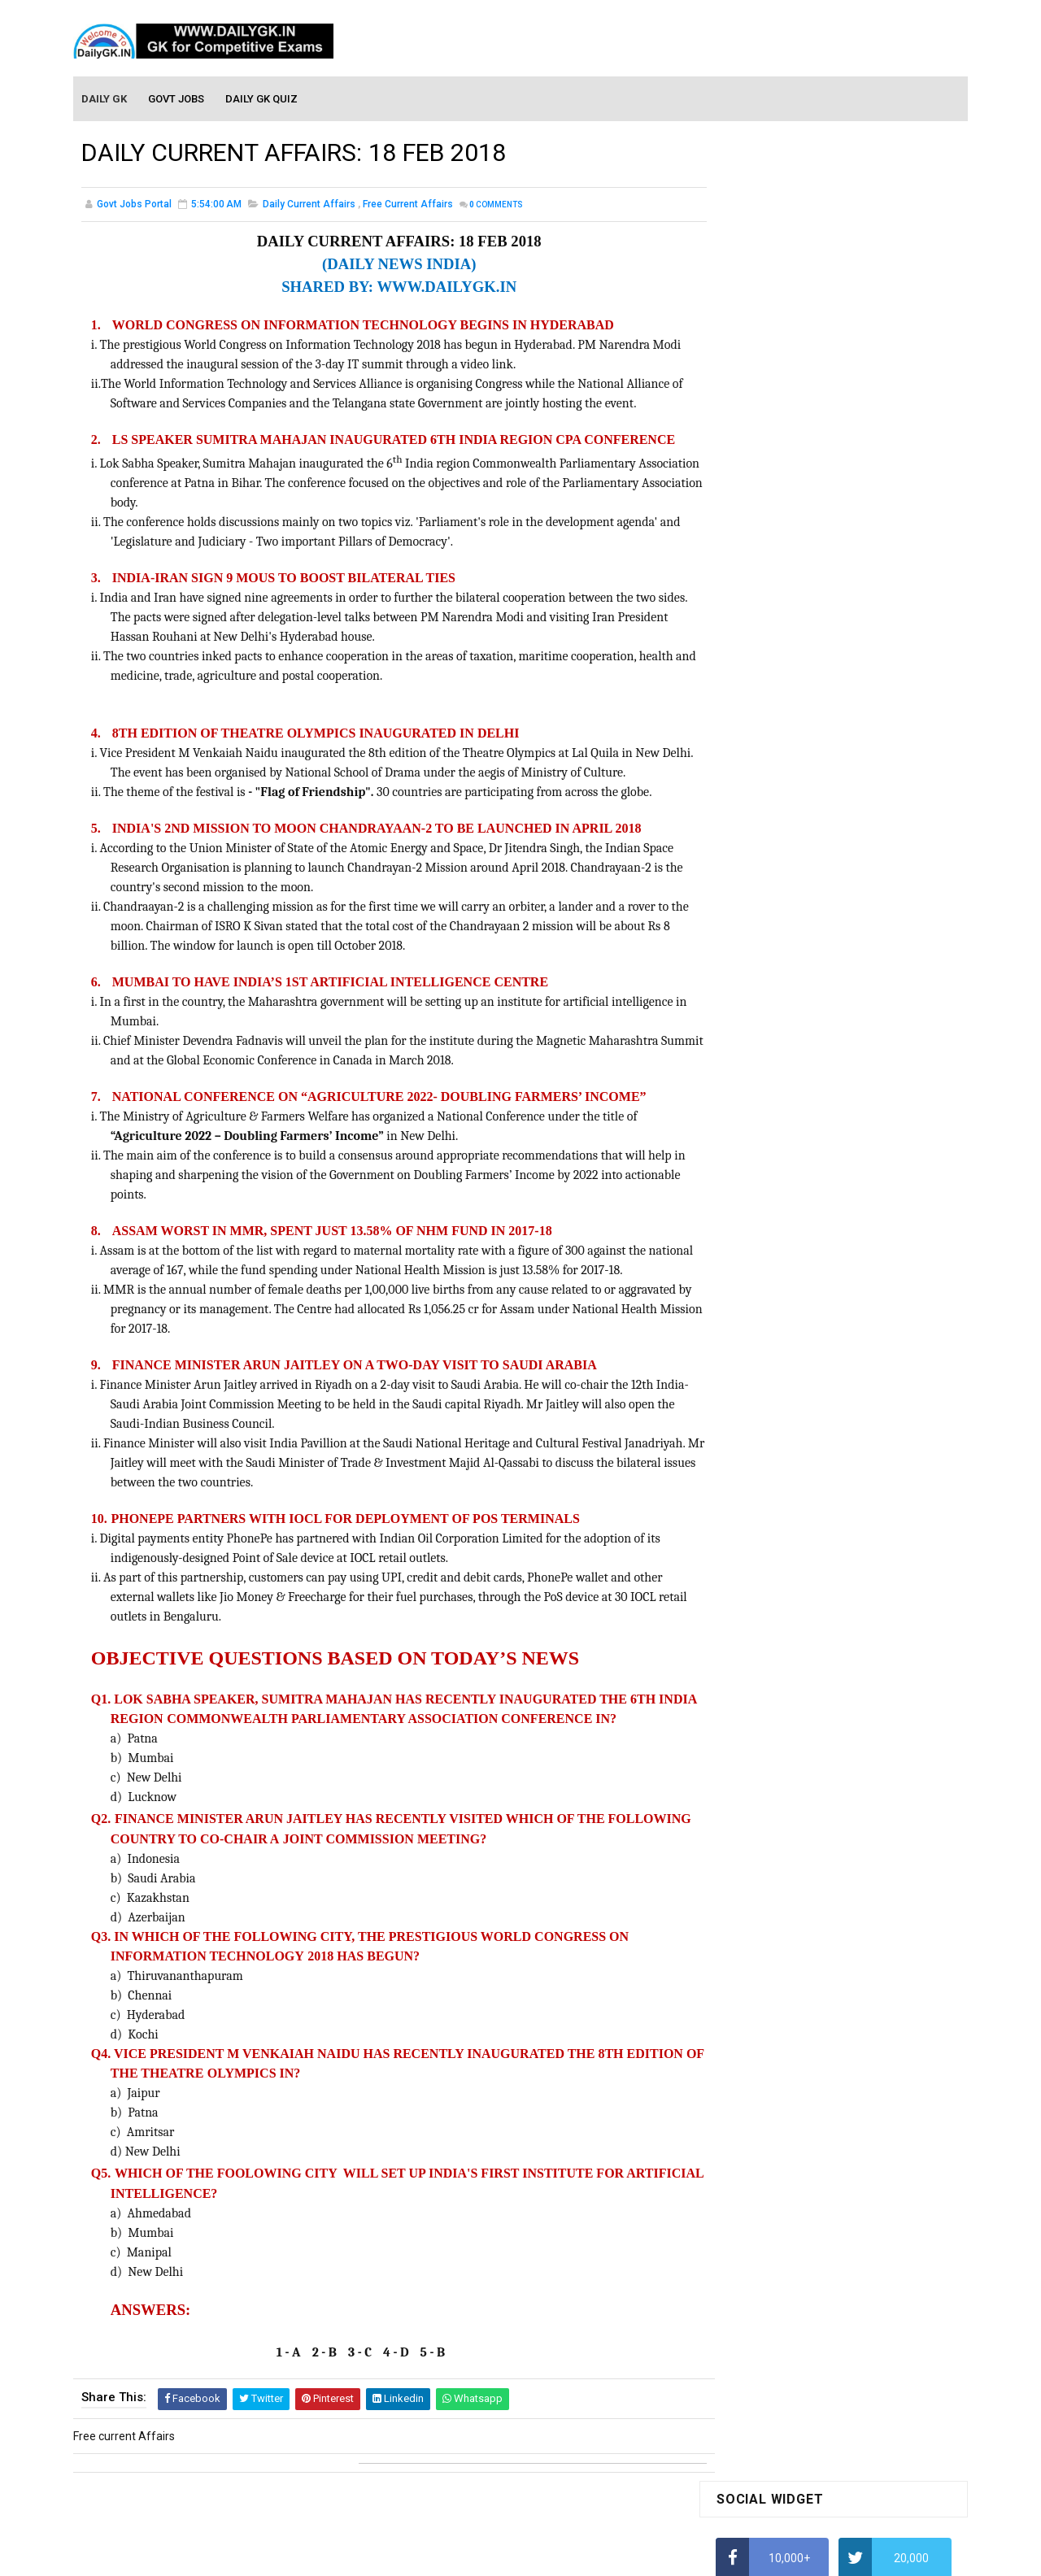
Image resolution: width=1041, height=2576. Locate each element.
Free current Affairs (408, 206)
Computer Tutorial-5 (768, 1533)
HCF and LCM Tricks (766, 683)
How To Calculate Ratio (775, 524)
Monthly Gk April (757, 1272)
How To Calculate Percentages (794, 652)
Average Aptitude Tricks (777, 715)
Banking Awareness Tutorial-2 (793, 1676)
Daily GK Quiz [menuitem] (262, 99)
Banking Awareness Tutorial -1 (794, 1653)
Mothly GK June (755, 1226)
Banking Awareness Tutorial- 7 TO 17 (811, 1746)
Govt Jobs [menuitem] (177, 99)
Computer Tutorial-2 (768, 1462)
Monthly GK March (762, 1296)
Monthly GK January (767, 1343)
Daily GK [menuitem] (105, 99)
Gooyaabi (631, 2555)
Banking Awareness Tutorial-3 (793, 1700)
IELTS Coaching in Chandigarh (791, 795)
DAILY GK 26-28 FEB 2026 (857, 950)
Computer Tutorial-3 (768, 1486)
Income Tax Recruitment (779, 748)
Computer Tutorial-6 (768, 1556)
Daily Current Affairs (309, 206)
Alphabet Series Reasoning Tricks (801, 492)
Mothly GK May (753, 1248)
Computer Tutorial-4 (768, 1509)
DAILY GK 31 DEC (758, 1016)
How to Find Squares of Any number (808, 461)
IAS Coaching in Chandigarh (786, 779)
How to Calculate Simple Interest (799, 620)
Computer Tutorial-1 (768, 1439)
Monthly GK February (768, 1319)
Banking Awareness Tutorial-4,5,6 (802, 1723)
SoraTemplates (485, 2555)
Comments (496, 206)
